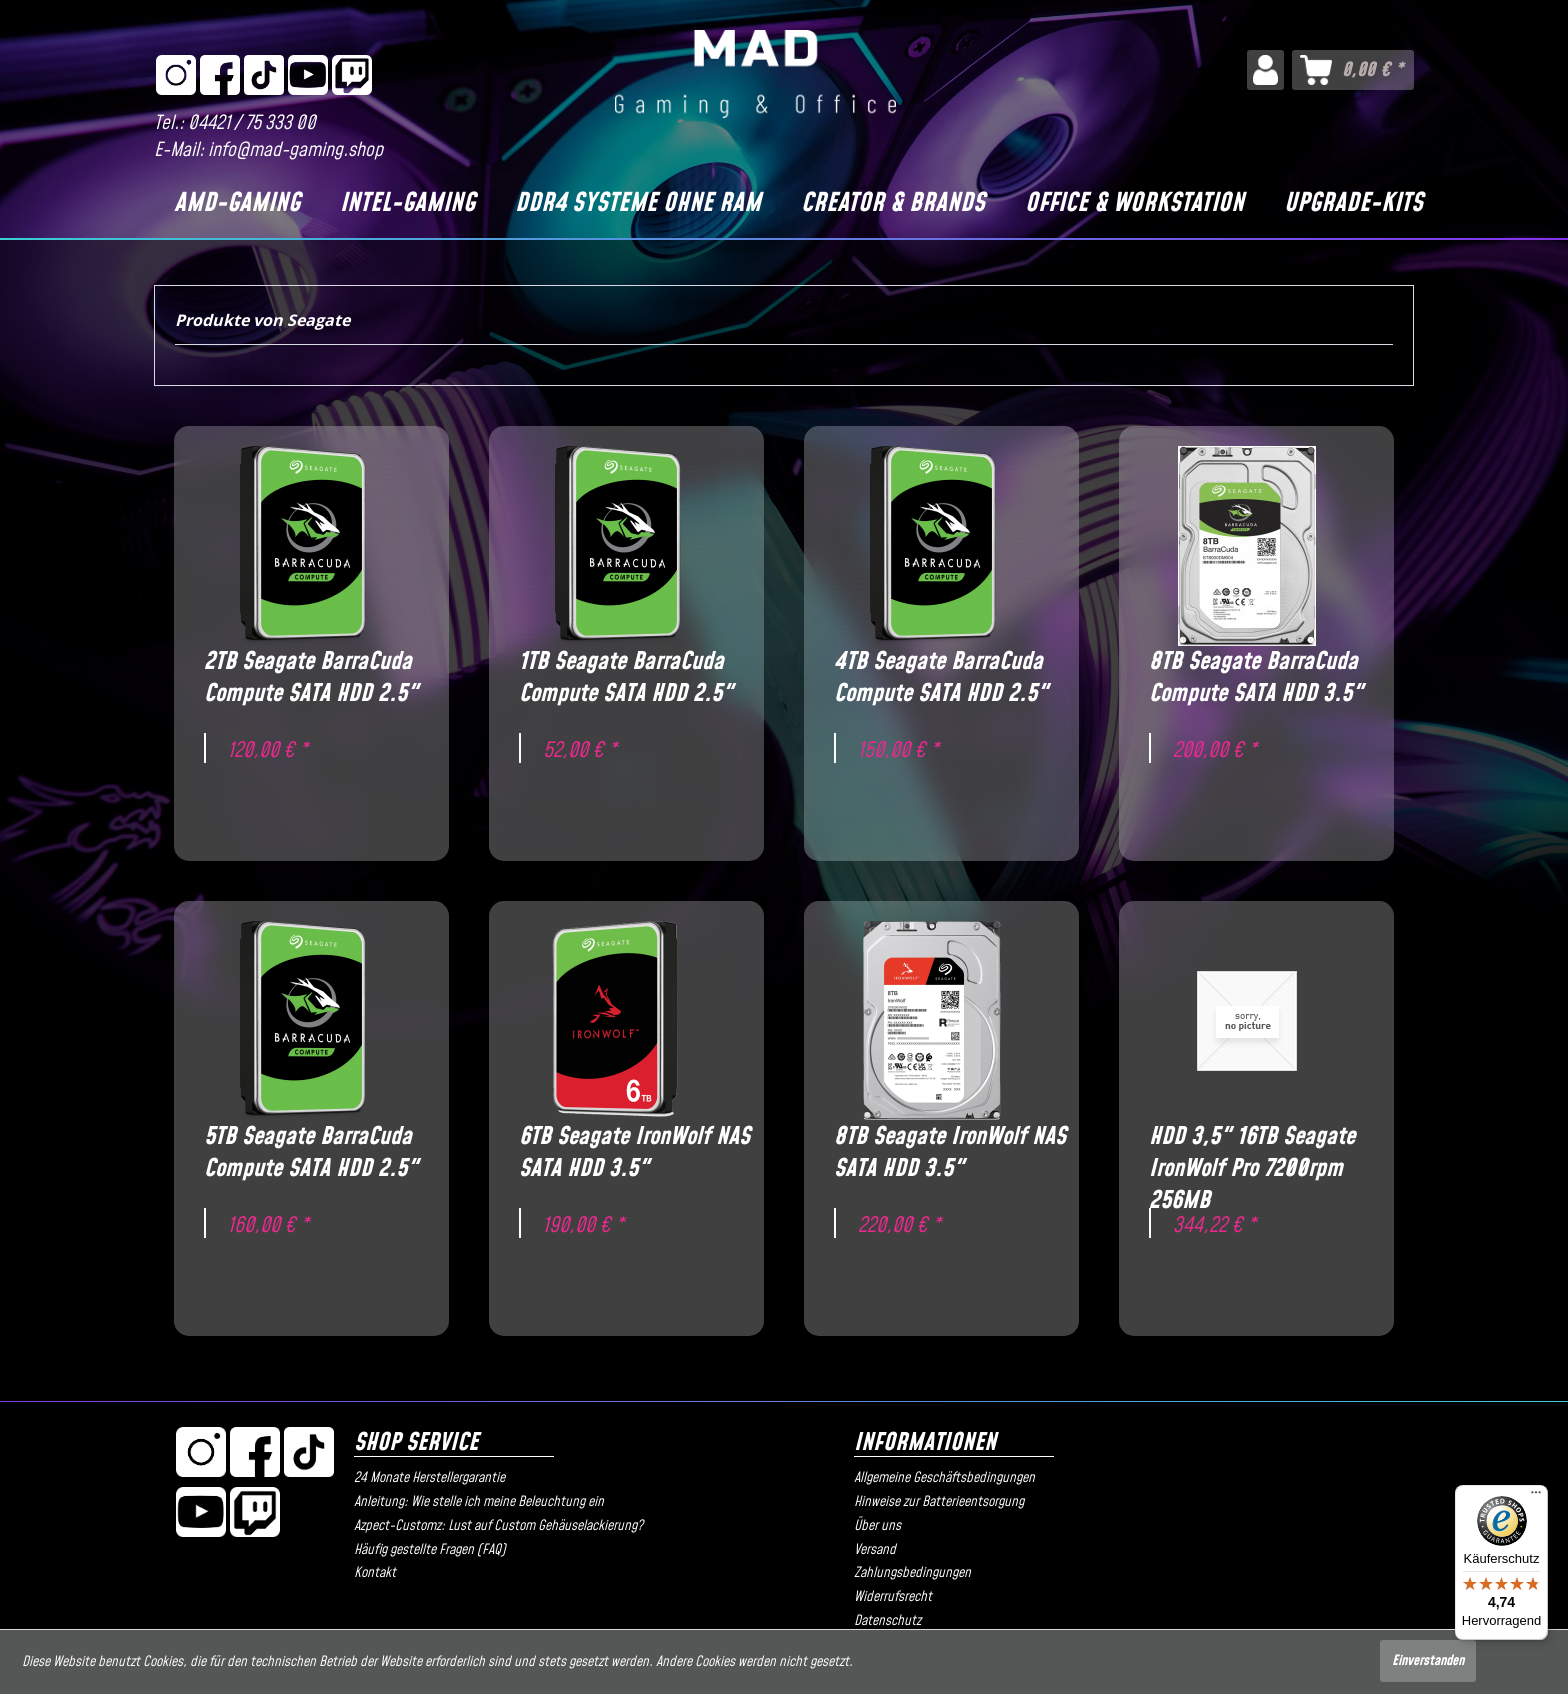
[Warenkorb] (1353, 70)
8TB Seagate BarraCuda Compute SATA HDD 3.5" (1256, 678)
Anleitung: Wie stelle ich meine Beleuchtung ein (479, 1502)
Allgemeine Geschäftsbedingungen (944, 1478)
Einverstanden (1428, 1661)
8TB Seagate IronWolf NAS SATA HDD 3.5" (950, 1153)
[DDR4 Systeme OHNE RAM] (638, 204)
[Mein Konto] (1265, 70)
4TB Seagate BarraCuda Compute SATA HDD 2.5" (941, 678)
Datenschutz (887, 1621)
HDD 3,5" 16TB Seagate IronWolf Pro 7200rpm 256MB (1252, 1153)
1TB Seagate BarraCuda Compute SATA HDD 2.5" (626, 678)
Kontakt (375, 1573)
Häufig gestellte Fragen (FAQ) (430, 1550)
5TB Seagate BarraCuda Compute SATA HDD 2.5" (311, 1153)
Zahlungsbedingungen (912, 1573)
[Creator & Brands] (893, 204)
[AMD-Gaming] (237, 204)
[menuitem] (1265, 70)
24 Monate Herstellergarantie (429, 1478)
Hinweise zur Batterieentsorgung (939, 1502)
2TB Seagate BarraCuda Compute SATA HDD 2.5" (311, 678)
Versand (875, 1550)
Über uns (877, 1526)
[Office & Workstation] (1134, 204)
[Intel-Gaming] (407, 204)
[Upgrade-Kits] (1353, 204)
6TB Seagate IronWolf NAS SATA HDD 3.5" (634, 1153)
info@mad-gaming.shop (295, 150)
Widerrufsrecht (893, 1597)
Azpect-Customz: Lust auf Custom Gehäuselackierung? (498, 1526)
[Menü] (1536, 1497)
